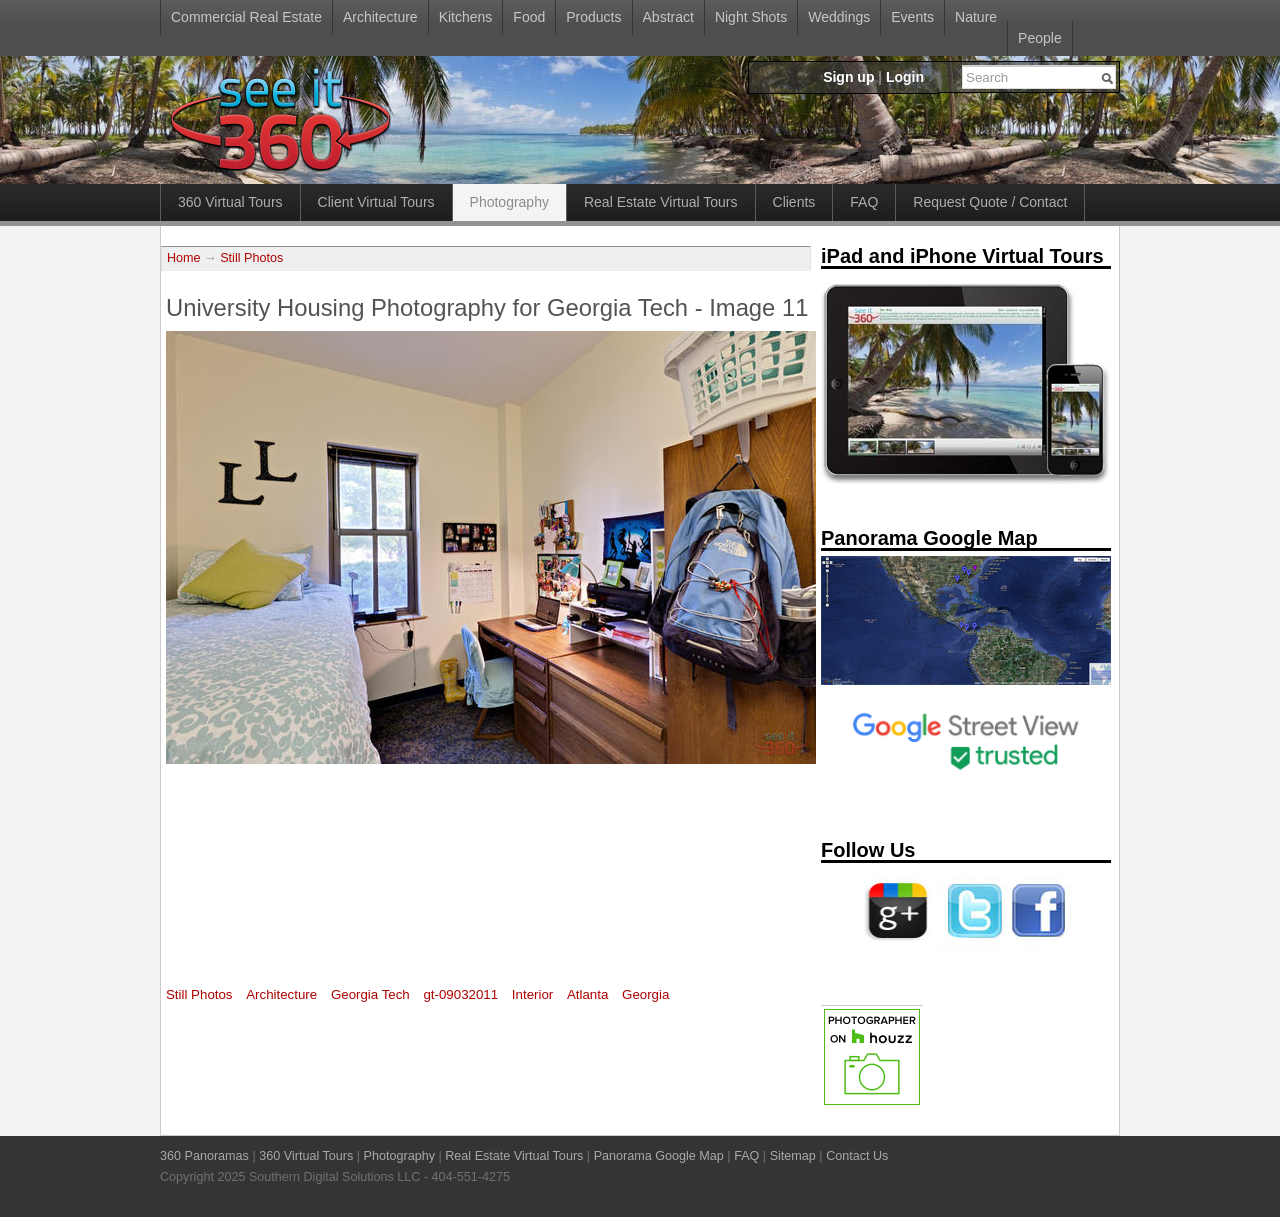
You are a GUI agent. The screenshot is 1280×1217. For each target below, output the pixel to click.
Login (905, 77)
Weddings (839, 17)
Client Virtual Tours (376, 202)
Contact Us (857, 1156)
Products (593, 17)
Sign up (848, 77)
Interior (532, 994)
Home (184, 258)
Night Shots (751, 17)
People (1040, 38)
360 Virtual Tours (230, 202)
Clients (794, 202)
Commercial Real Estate (246, 17)
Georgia (645, 994)
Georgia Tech (370, 994)
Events (912, 17)
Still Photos (251, 258)
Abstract (668, 17)
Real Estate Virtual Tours (661, 202)
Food (529, 17)
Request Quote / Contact (990, 202)
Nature (976, 17)
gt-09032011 (460, 994)
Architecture (380, 17)
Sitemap (793, 1156)
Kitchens (466, 17)
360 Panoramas (204, 1156)
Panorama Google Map (659, 1156)
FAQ (864, 202)
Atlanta (587, 994)
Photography (509, 202)
